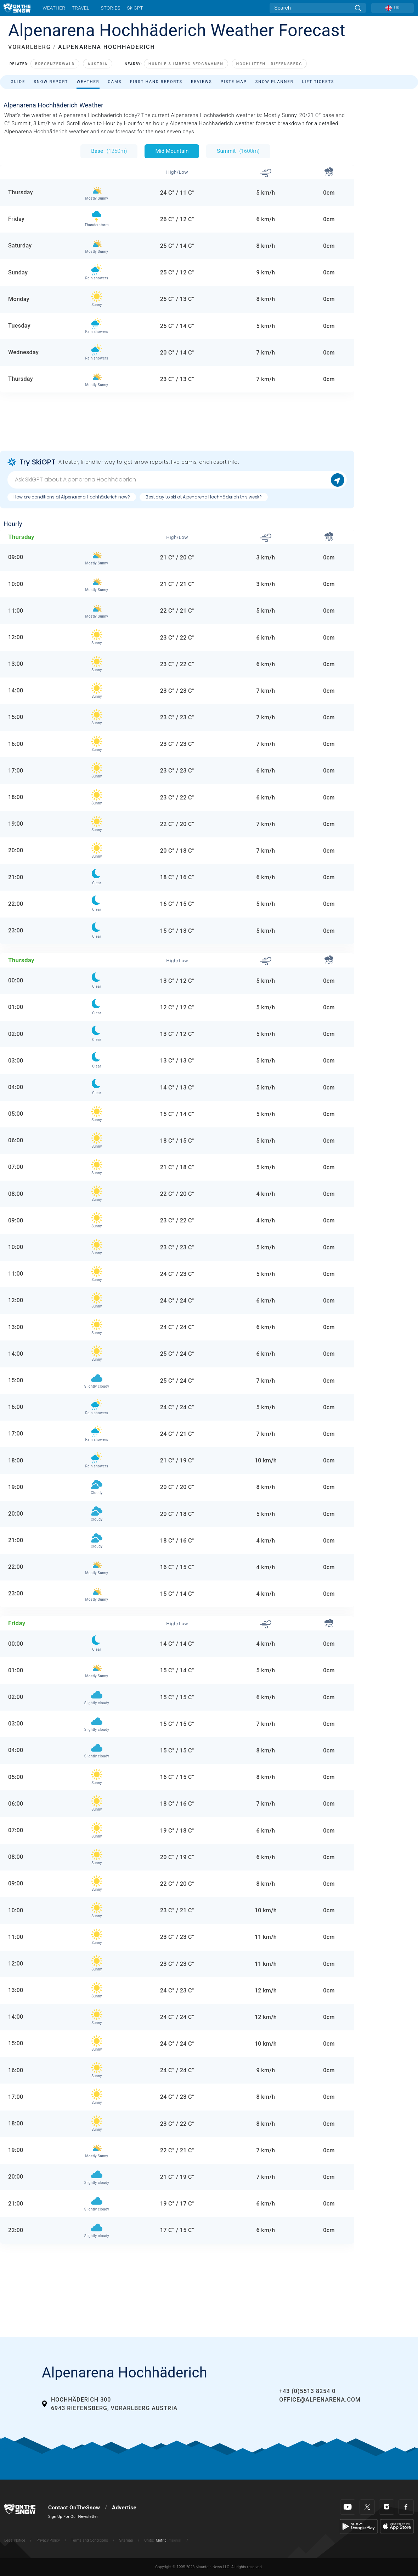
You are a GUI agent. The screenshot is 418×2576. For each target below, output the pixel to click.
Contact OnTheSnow (74, 2507)
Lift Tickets (318, 81)
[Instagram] (386, 2507)
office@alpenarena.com (320, 2399)
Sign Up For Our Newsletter (73, 2516)
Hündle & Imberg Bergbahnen (186, 64)
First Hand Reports (156, 81)
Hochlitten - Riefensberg (269, 64)
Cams (115, 81)
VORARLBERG (29, 47)
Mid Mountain (171, 151)
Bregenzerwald (55, 64)
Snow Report (51, 81)
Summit (238, 151)
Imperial (174, 2540)
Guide (18, 81)
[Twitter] (367, 2507)
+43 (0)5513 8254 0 (307, 2391)
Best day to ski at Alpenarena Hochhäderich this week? (204, 497)
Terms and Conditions (89, 2540)
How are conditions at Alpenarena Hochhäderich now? (71, 497)
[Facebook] (406, 2507)
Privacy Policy (48, 2540)
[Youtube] (347, 2507)
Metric (161, 2540)
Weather (54, 8)
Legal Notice (14, 2540)
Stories (110, 8)
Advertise (124, 2507)
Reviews (201, 81)
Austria (97, 64)
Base (109, 151)
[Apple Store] (397, 2526)
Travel (81, 8)
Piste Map (234, 81)
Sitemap (126, 2540)
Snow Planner (274, 81)
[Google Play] (359, 2526)
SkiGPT (135, 8)
